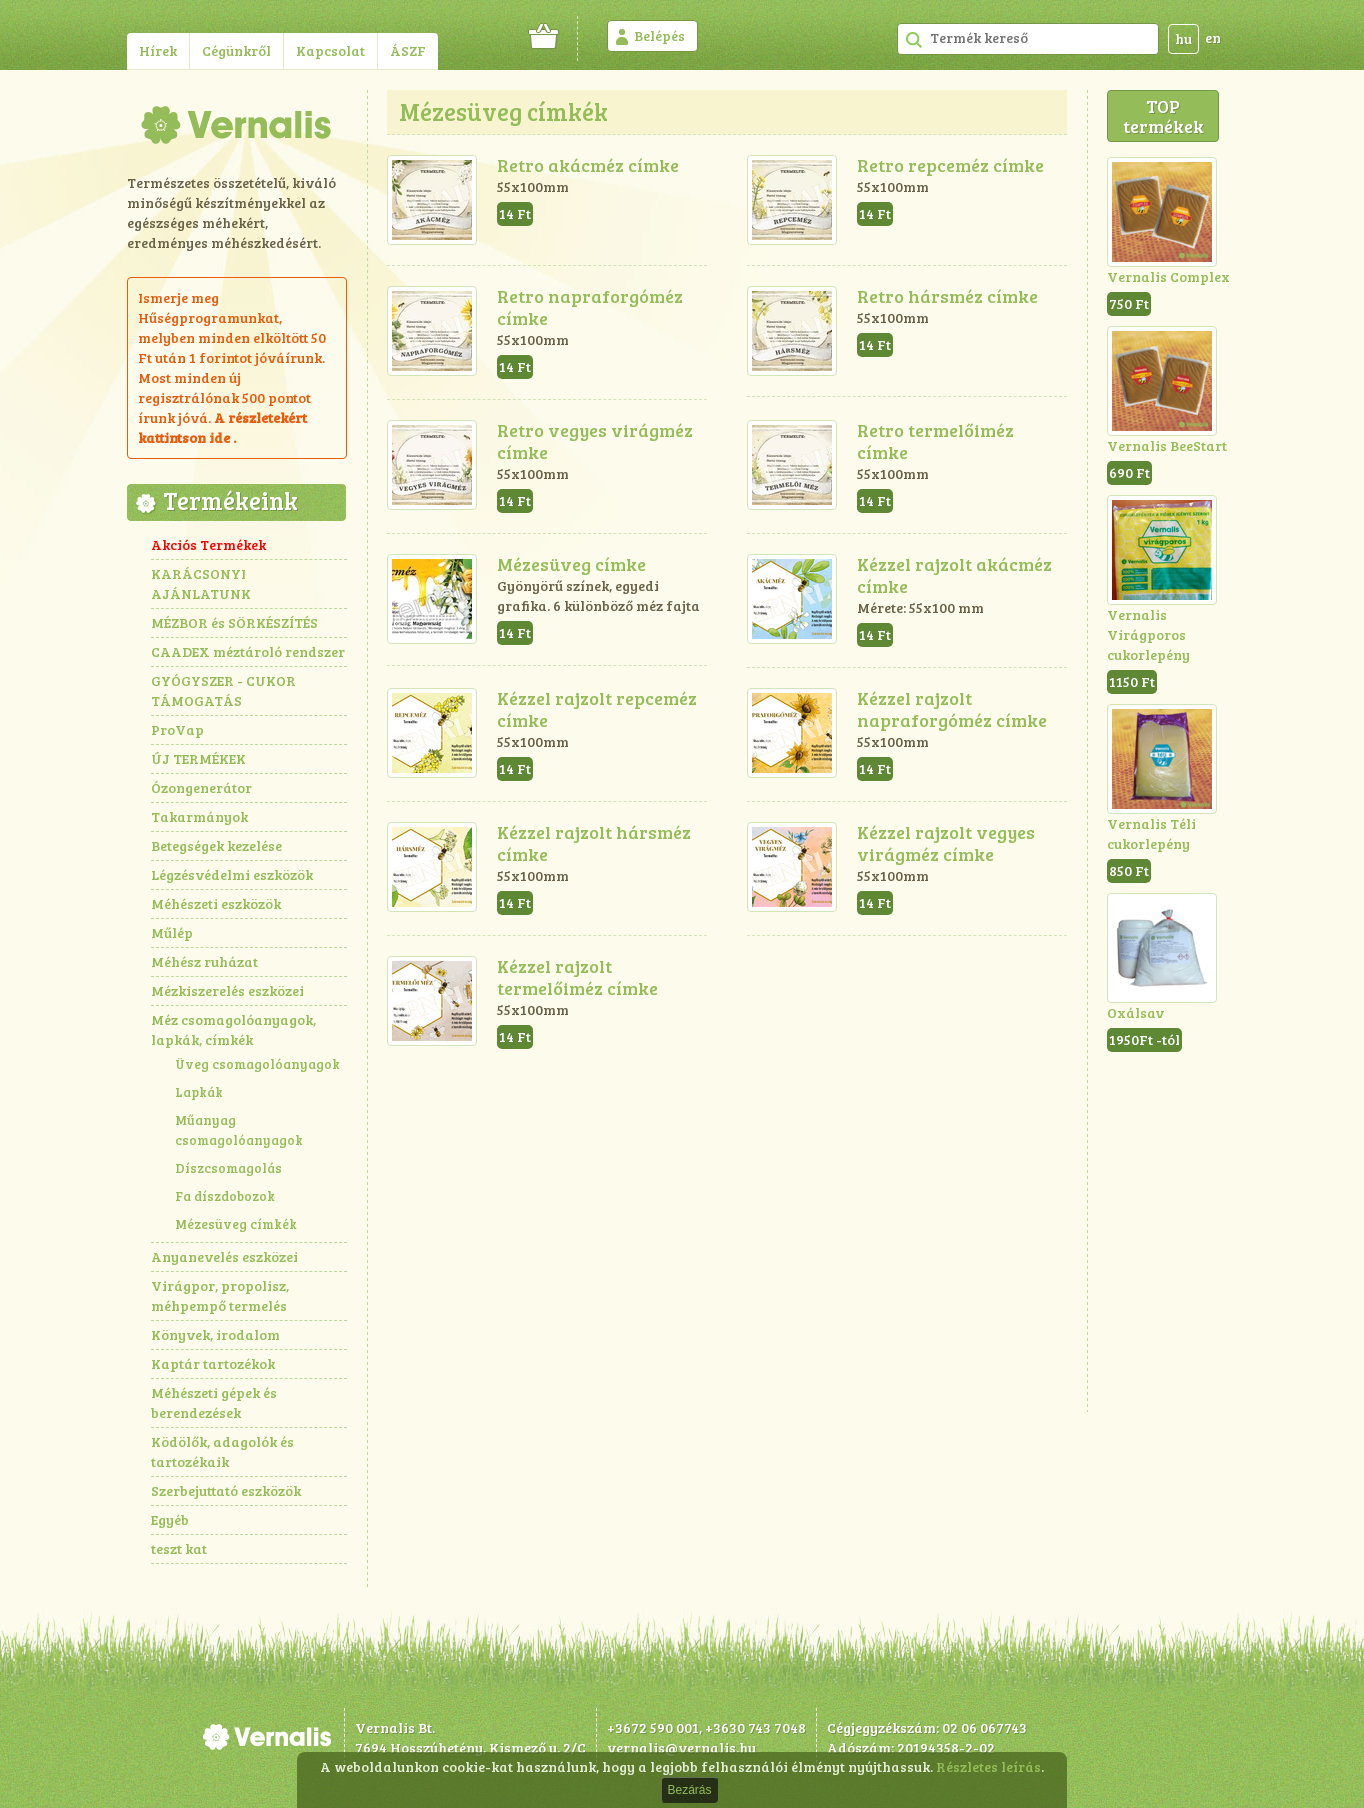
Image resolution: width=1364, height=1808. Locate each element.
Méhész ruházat (204, 961)
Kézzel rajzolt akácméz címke (954, 575)
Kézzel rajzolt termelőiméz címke (577, 977)
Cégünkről (236, 50)
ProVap (177, 729)
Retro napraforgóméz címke (590, 307)
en (1213, 37)
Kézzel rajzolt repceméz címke (597, 709)
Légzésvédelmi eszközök (232, 874)
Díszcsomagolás (228, 1168)
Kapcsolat (330, 50)
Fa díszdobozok (225, 1196)
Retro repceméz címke (950, 165)
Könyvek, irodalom (215, 1334)
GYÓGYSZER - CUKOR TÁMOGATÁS (223, 690)
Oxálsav (1135, 1012)
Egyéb (170, 1519)
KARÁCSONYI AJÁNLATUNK (201, 583)
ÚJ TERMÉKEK (198, 758)
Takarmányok (199, 816)
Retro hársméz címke (947, 296)
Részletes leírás (988, 1766)
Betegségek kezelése (216, 845)
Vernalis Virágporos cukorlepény (1148, 634)
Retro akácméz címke (588, 165)
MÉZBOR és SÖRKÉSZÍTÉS (234, 622)
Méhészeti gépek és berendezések (214, 1402)
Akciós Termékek (208, 544)
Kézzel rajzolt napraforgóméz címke (952, 709)
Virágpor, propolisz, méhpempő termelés (220, 1295)
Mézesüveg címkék (236, 1224)
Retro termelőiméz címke (935, 441)
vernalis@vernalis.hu (681, 1747)
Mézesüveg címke (571, 564)
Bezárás (689, 1790)
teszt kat (179, 1548)
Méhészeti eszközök (216, 903)
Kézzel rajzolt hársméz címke (594, 843)
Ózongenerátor (201, 787)
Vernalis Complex (1168, 276)
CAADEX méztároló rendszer (248, 651)
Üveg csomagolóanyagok (257, 1064)
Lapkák (199, 1092)
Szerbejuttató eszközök (226, 1490)
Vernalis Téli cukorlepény (1151, 833)
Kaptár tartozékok (213, 1363)
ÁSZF (408, 50)
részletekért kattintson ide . (222, 427)
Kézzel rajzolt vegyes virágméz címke (946, 843)
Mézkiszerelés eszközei (227, 990)
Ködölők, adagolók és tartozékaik (222, 1451)
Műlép (172, 932)
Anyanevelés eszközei (224, 1256)
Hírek (158, 50)
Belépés (659, 35)
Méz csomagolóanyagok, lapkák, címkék (233, 1029)
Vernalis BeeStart (1167, 445)
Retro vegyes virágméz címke (595, 441)
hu (1183, 38)
